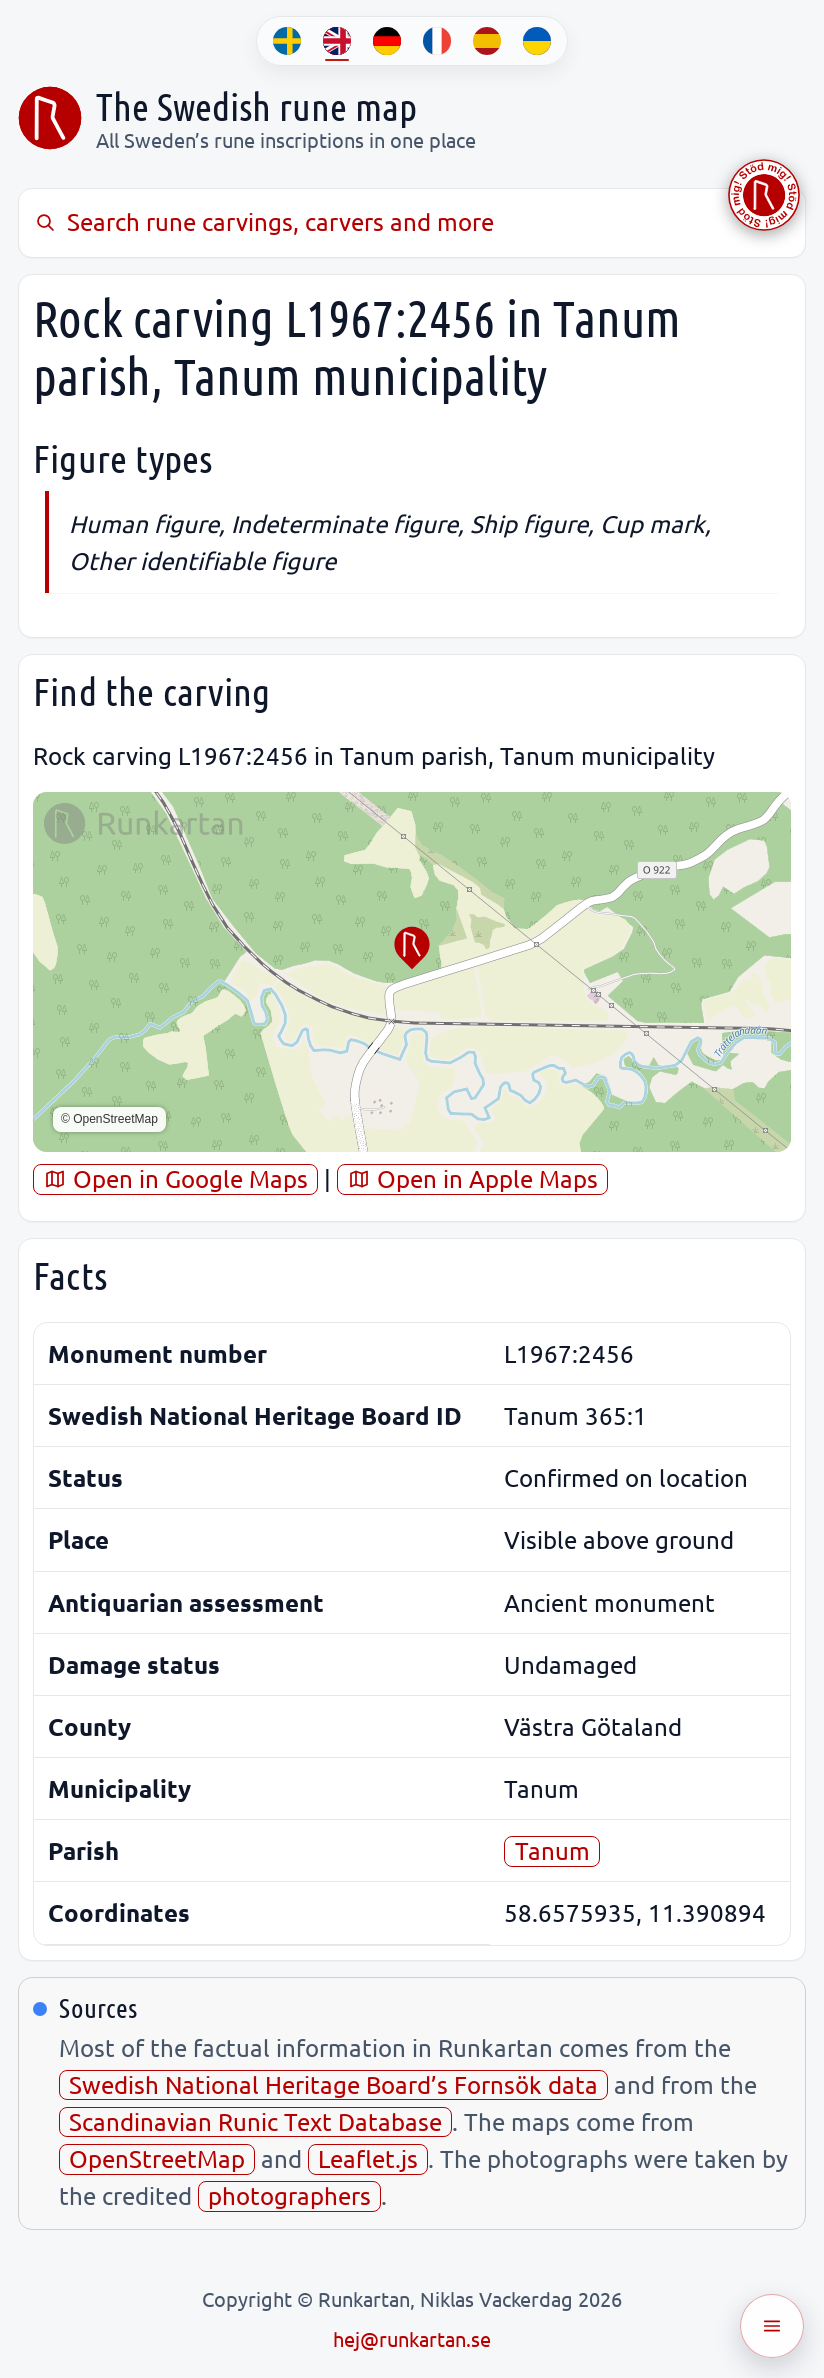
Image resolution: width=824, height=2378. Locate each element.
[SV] (287, 41)
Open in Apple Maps (472, 1178)
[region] (412, 972)
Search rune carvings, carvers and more (263, 221)
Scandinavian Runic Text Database (255, 2121)
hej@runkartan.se (412, 2338)
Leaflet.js (368, 2158)
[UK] (537, 41)
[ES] (487, 41)
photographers (289, 2195)
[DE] (387, 41)
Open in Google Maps (175, 1178)
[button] (412, 948)
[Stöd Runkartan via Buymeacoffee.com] (764, 195)
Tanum (552, 1850)
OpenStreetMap (157, 2158)
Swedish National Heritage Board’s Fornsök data (333, 2084)
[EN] (337, 41)
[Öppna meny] (772, 2326)
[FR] (437, 41)
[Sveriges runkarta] (50, 118)
